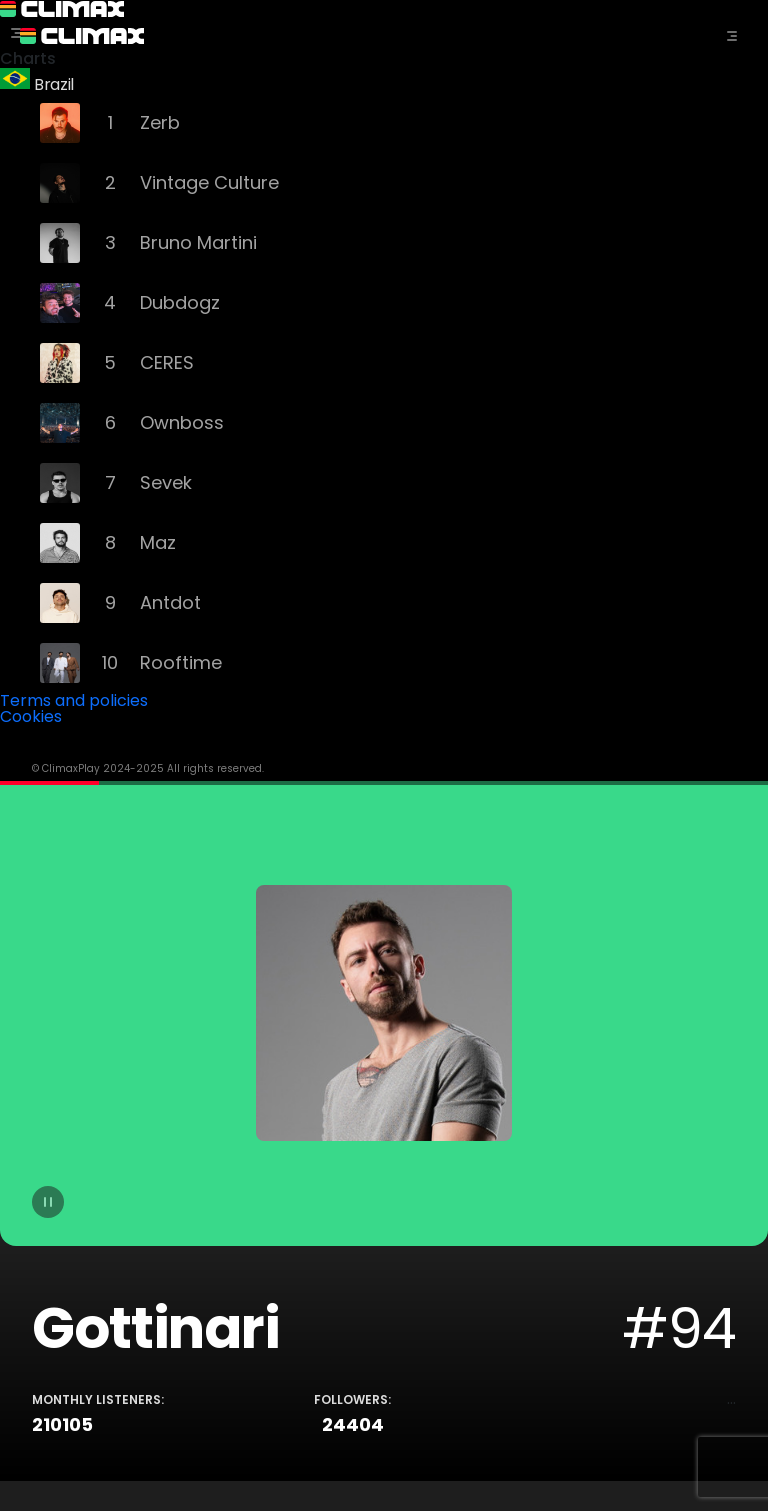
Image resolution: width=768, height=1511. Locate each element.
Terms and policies (74, 700)
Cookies (31, 716)
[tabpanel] (384, 1131)
